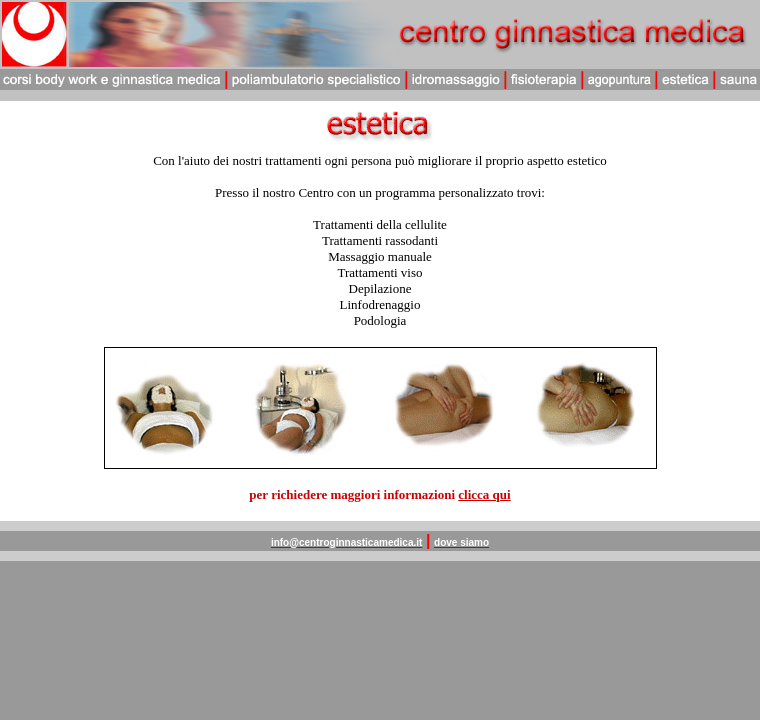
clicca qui (484, 494)
